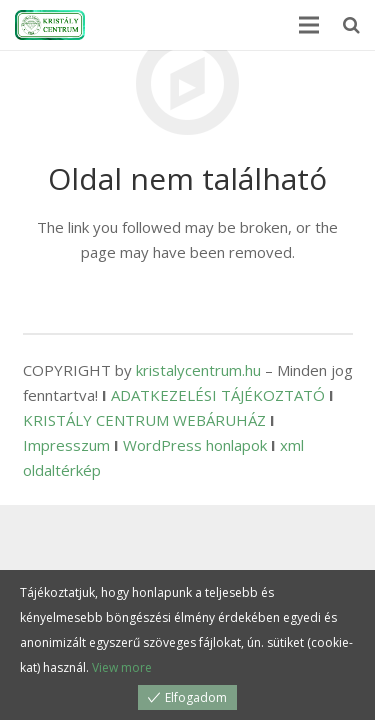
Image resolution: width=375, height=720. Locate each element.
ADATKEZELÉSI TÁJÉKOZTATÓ (218, 395)
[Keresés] (351, 25)
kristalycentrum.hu (198, 370)
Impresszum (66, 445)
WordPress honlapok (195, 445)
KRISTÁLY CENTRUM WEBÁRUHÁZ (144, 420)
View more (122, 667)
